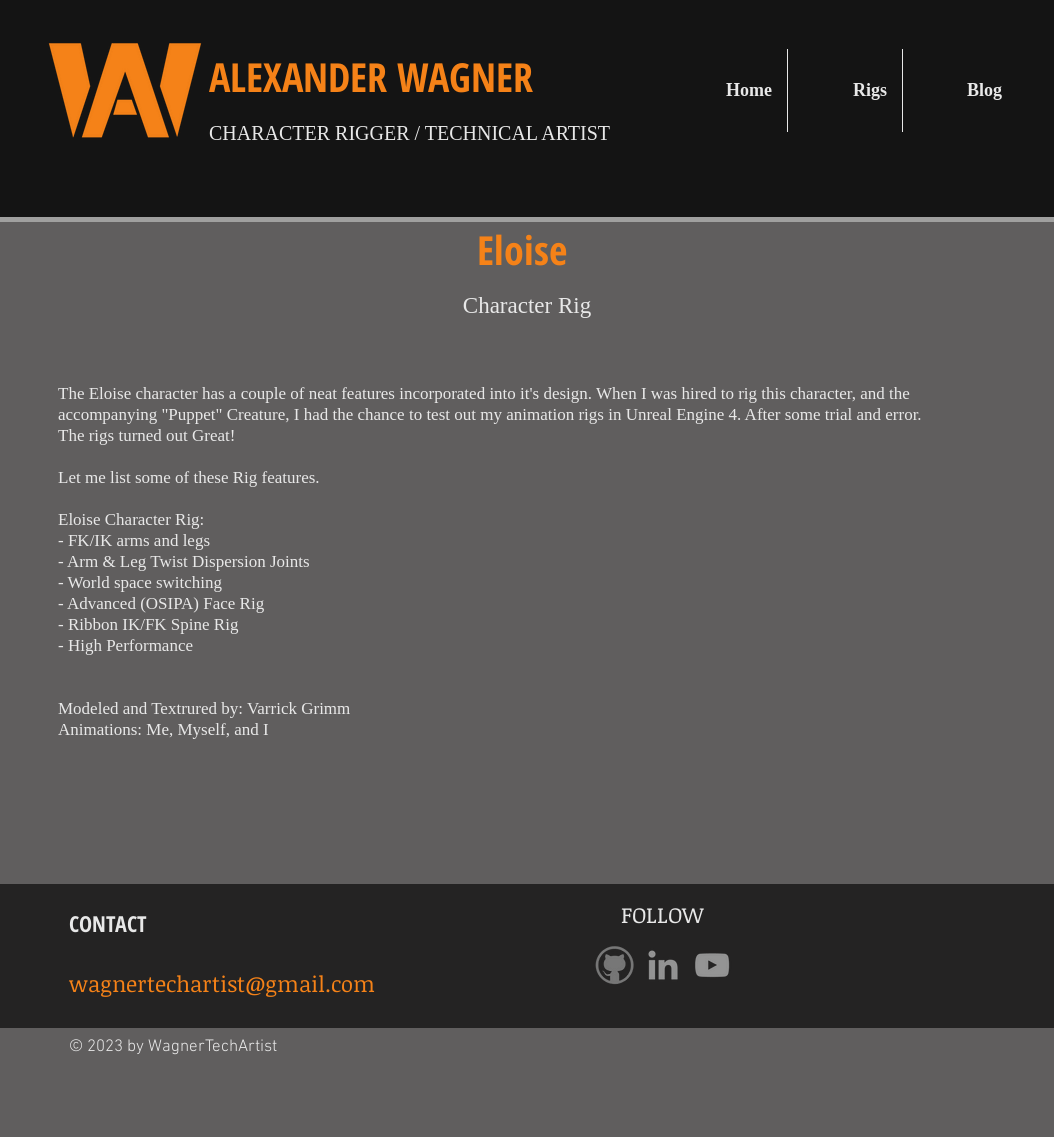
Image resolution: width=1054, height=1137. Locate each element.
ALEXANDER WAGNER (371, 76)
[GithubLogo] (614, 965)
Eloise (527, 249)
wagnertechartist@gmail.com (222, 983)
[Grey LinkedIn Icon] (663, 965)
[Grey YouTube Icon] (712, 965)
